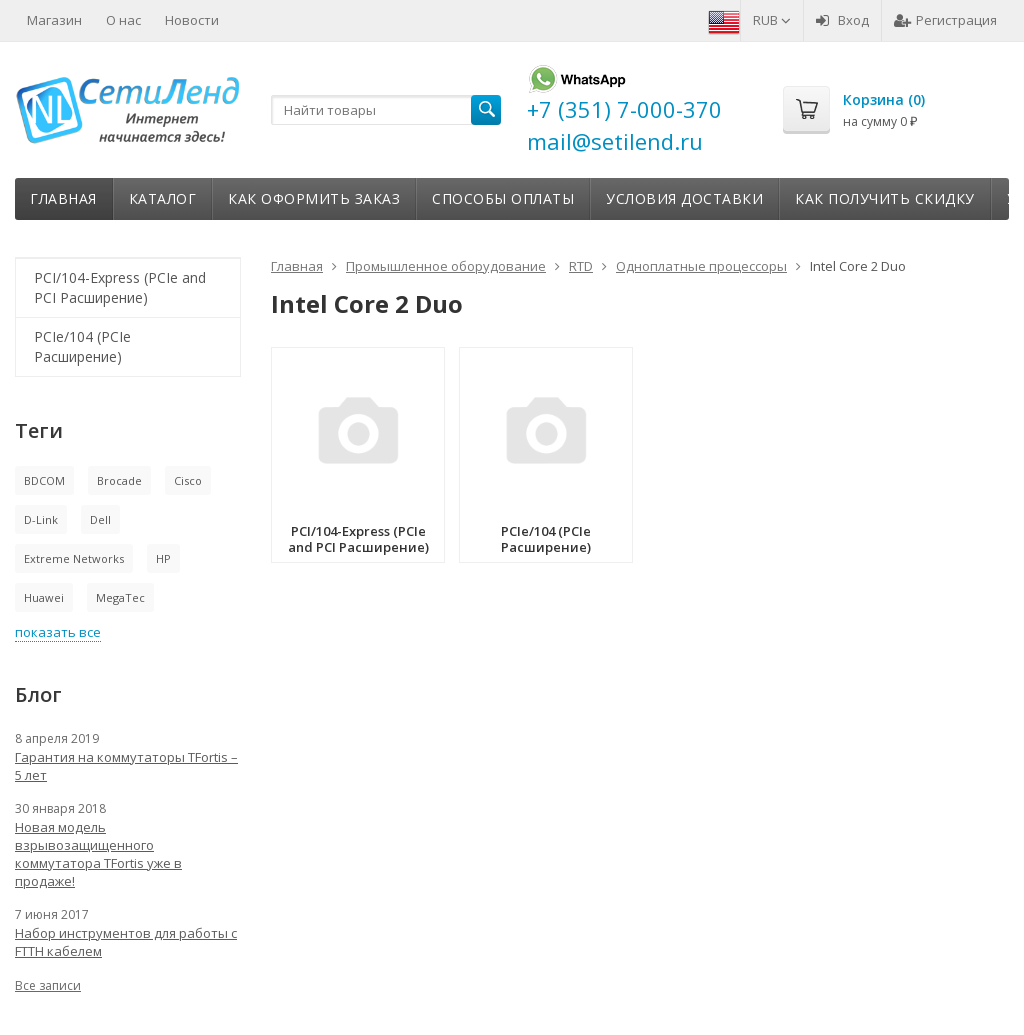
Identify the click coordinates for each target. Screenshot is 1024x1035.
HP (163, 558)
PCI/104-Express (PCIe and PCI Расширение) (120, 287)
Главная (63, 198)
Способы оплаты (503, 198)
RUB (772, 20)
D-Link (41, 519)
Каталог (163, 198)
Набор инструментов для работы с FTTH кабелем (126, 942)
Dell (100, 519)
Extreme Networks (74, 558)
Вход (842, 20)
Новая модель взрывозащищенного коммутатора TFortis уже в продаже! (98, 854)
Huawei (44, 597)
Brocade (119, 480)
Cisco (188, 480)
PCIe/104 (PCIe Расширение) (82, 346)
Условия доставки (684, 198)
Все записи (48, 985)
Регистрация (945, 20)
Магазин (54, 20)
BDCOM (44, 480)
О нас (123, 20)
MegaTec (120, 597)
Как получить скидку (885, 198)
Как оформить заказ (314, 198)
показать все (58, 632)
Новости (192, 20)
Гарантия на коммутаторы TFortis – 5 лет (126, 766)
